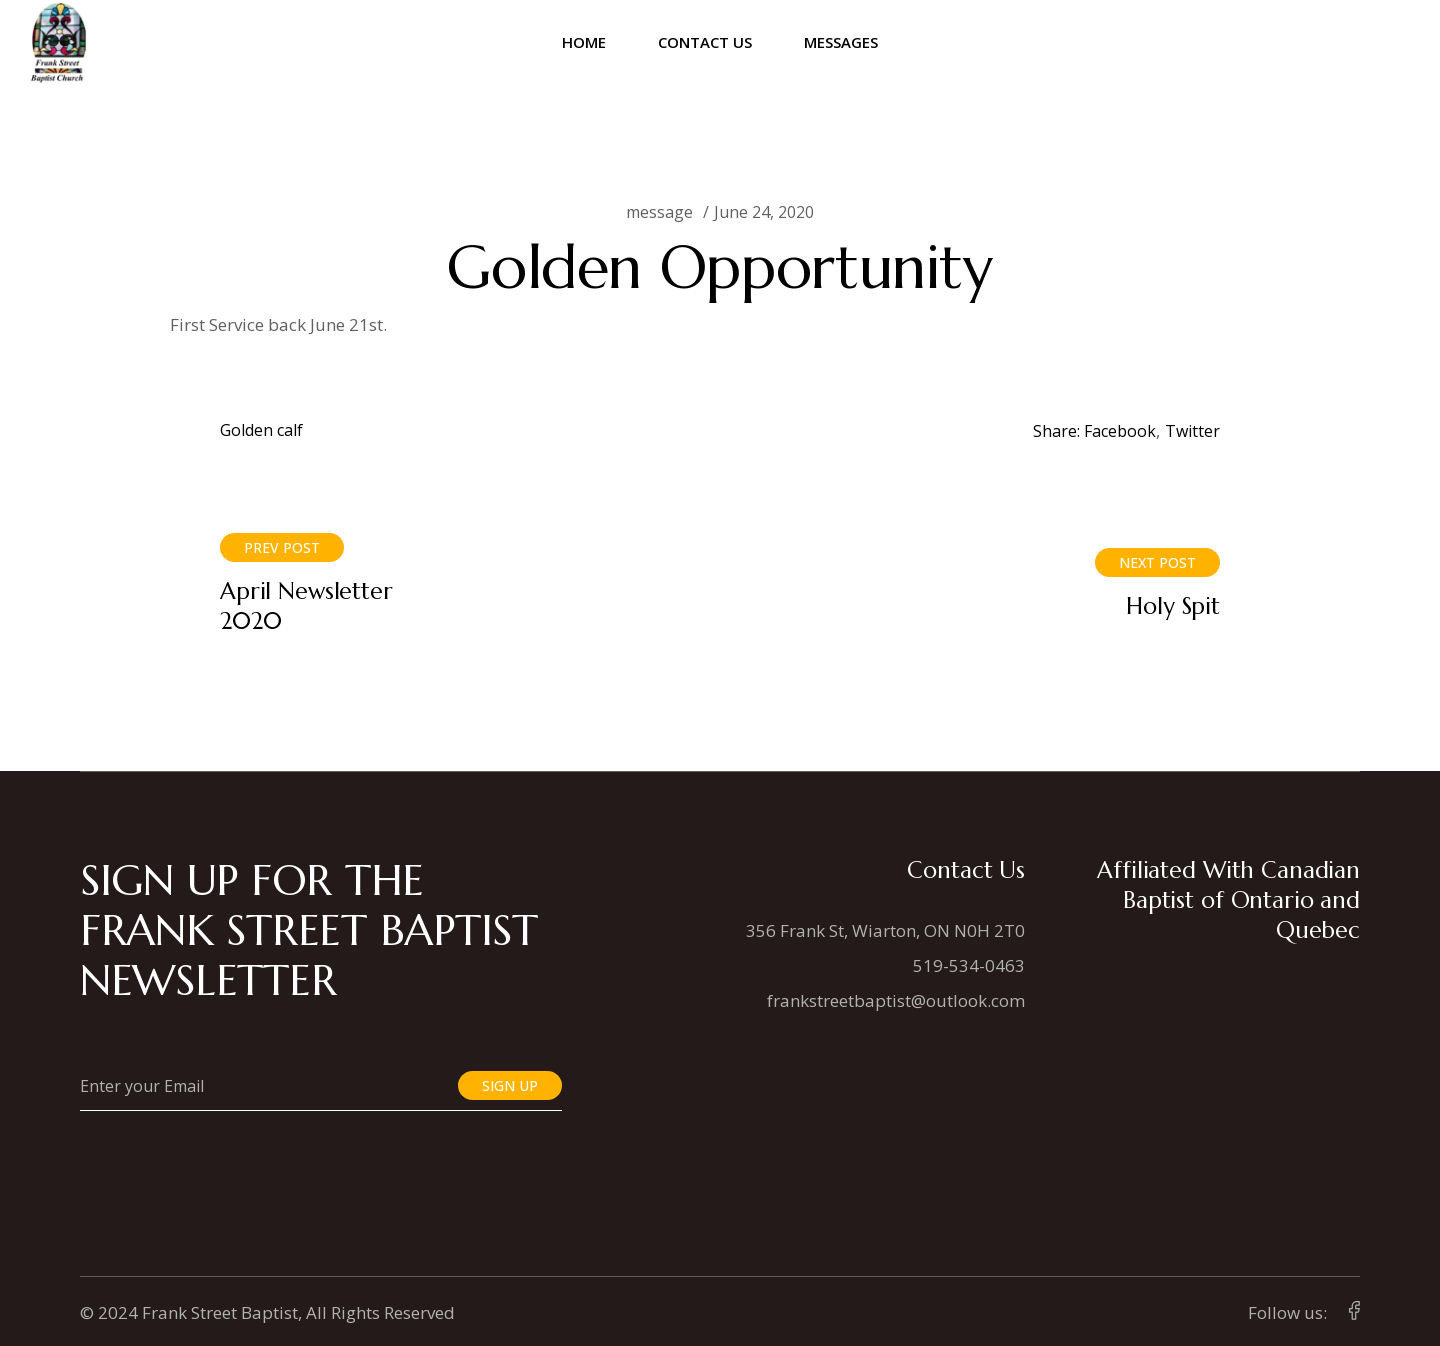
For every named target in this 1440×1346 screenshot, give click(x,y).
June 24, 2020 (764, 212)
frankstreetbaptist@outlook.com (896, 1000)
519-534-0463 (969, 965)
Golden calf (261, 430)
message (659, 212)
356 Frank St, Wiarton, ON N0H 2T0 (885, 930)
